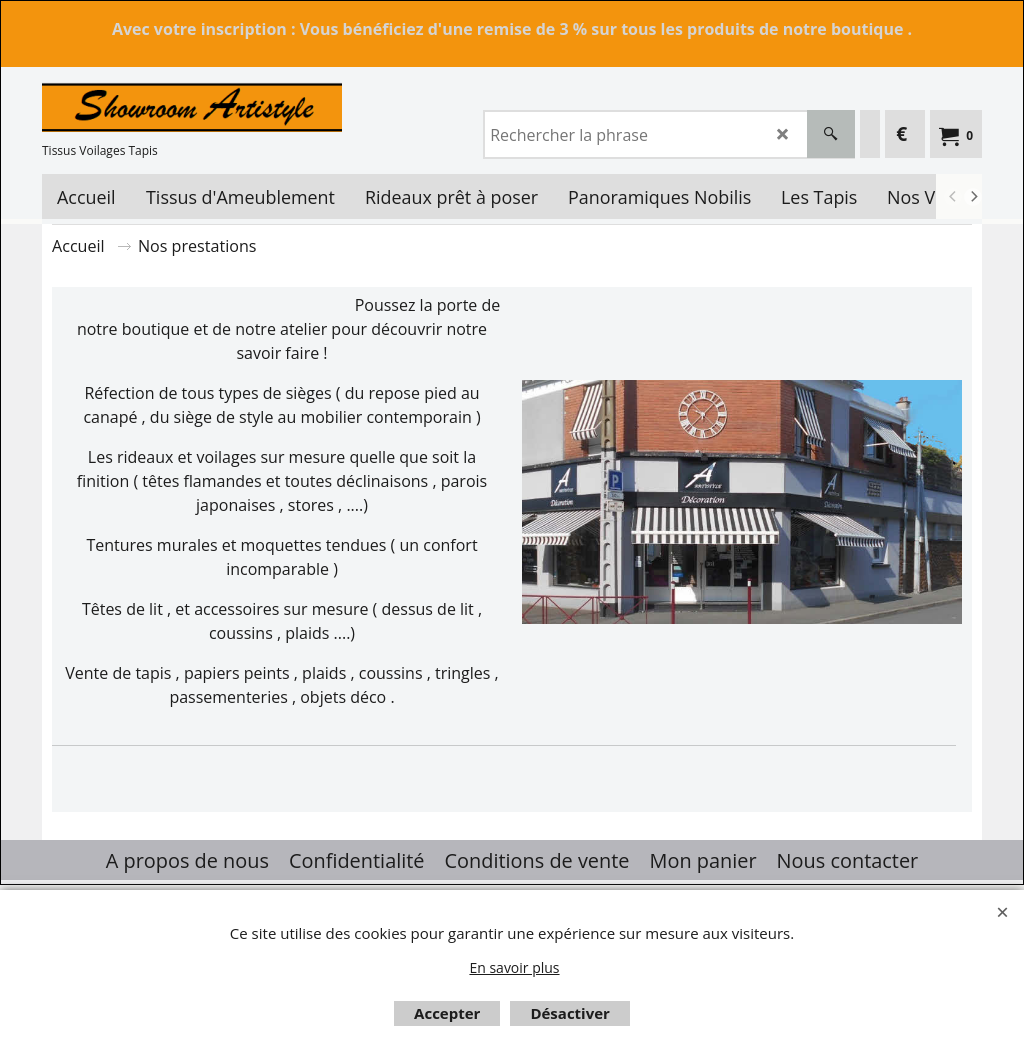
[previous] (953, 197)
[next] (973, 197)
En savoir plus (514, 967)
